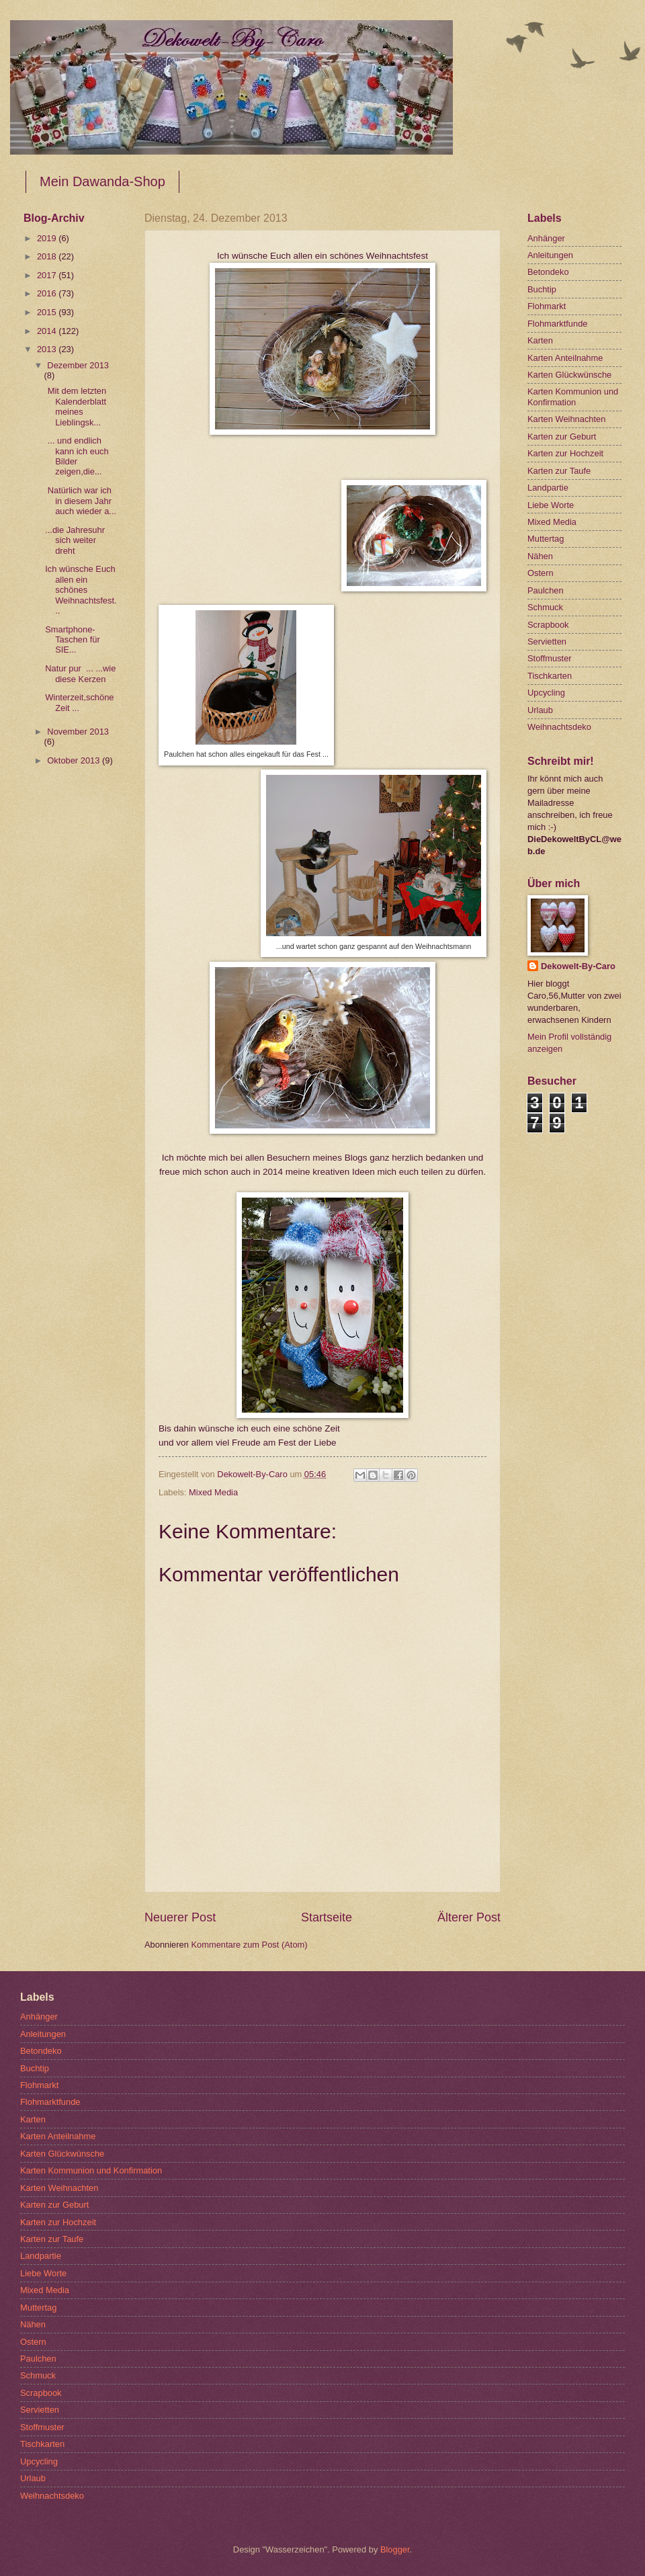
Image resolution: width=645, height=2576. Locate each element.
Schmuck (545, 607)
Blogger (395, 2549)
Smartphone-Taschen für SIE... (77, 639)
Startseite (326, 1917)
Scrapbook (548, 625)
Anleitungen (550, 255)
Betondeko (548, 272)
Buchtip (541, 289)
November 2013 (78, 731)
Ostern (540, 573)
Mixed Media (213, 1492)
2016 (47, 293)
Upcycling (546, 693)
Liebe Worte (550, 505)
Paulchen (545, 590)
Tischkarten (549, 676)
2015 (47, 312)
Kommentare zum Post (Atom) (249, 1945)
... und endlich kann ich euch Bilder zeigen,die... (76, 455)
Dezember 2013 (78, 365)
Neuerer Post (180, 1917)
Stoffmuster (549, 658)
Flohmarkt (546, 306)
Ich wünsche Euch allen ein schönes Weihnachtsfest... (80, 590)
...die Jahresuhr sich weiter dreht (75, 540)
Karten (540, 340)
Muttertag (545, 539)
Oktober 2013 (74, 760)
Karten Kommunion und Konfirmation (572, 396)
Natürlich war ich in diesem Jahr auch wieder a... (80, 500)
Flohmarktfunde (557, 324)
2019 (47, 238)
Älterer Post (469, 1917)
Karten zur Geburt (561, 436)
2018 (47, 256)
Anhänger (546, 238)
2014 (47, 331)
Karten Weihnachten (566, 419)
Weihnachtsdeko (559, 727)
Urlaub (540, 710)
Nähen (540, 556)
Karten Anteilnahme (565, 358)
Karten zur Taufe (559, 471)
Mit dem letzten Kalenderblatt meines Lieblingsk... (75, 406)
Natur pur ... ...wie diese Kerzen (80, 673)
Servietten (546, 641)
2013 (47, 349)
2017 (47, 275)
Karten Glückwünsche (569, 375)
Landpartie (547, 488)
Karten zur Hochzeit (565, 453)
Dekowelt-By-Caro (578, 966)
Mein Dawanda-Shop (102, 181)
